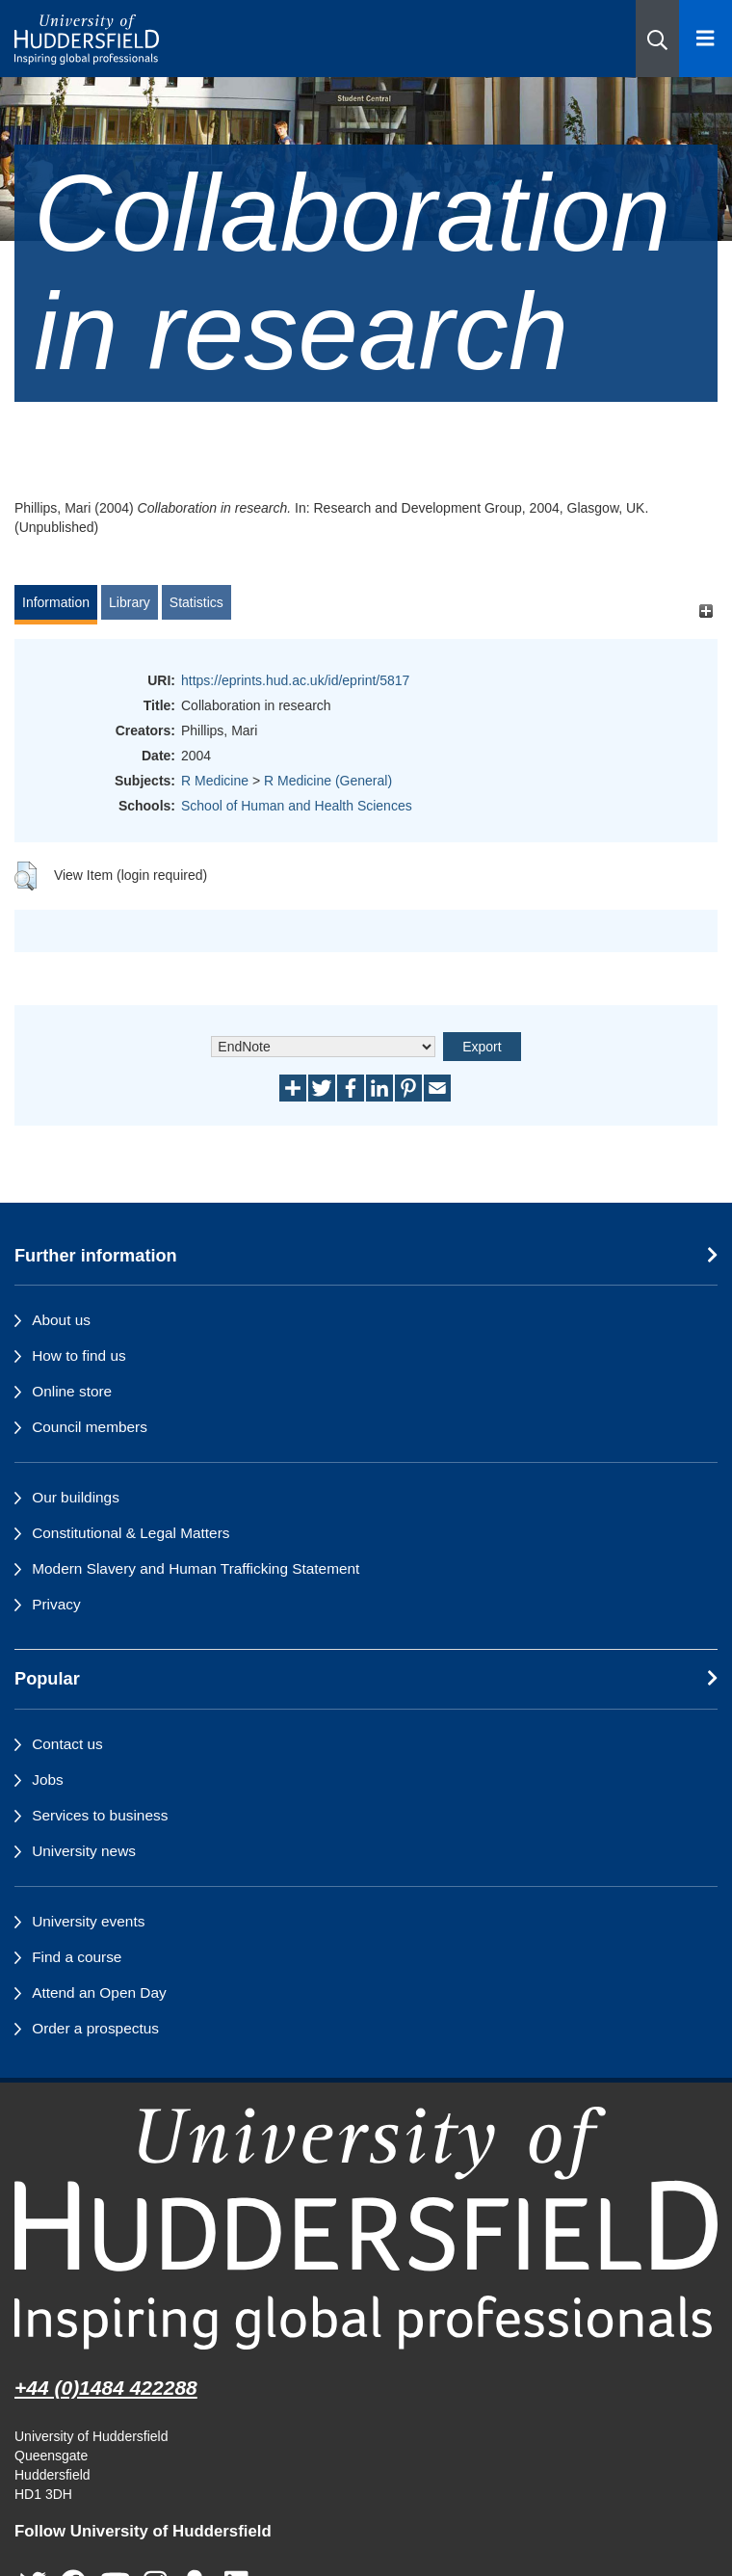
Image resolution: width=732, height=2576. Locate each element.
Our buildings (75, 1497)
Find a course (76, 1957)
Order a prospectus (95, 2028)
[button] (657, 38)
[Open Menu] (705, 38)
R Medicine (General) (328, 780)
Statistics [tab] (196, 602)
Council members (89, 1427)
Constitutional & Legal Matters (130, 1533)
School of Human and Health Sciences (296, 805)
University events (88, 1921)
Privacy (56, 1604)
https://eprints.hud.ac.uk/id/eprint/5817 (295, 680)
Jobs (48, 1779)
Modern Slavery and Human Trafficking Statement (195, 1568)
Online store (72, 1391)
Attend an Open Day (99, 1992)
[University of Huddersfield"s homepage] (366, 2228)
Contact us (67, 1744)
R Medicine (214, 780)
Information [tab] (56, 602)
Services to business (100, 1815)
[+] (705, 611)
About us (61, 1320)
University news (84, 1851)
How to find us (79, 1355)
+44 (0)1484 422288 (105, 2388)
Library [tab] (129, 602)
